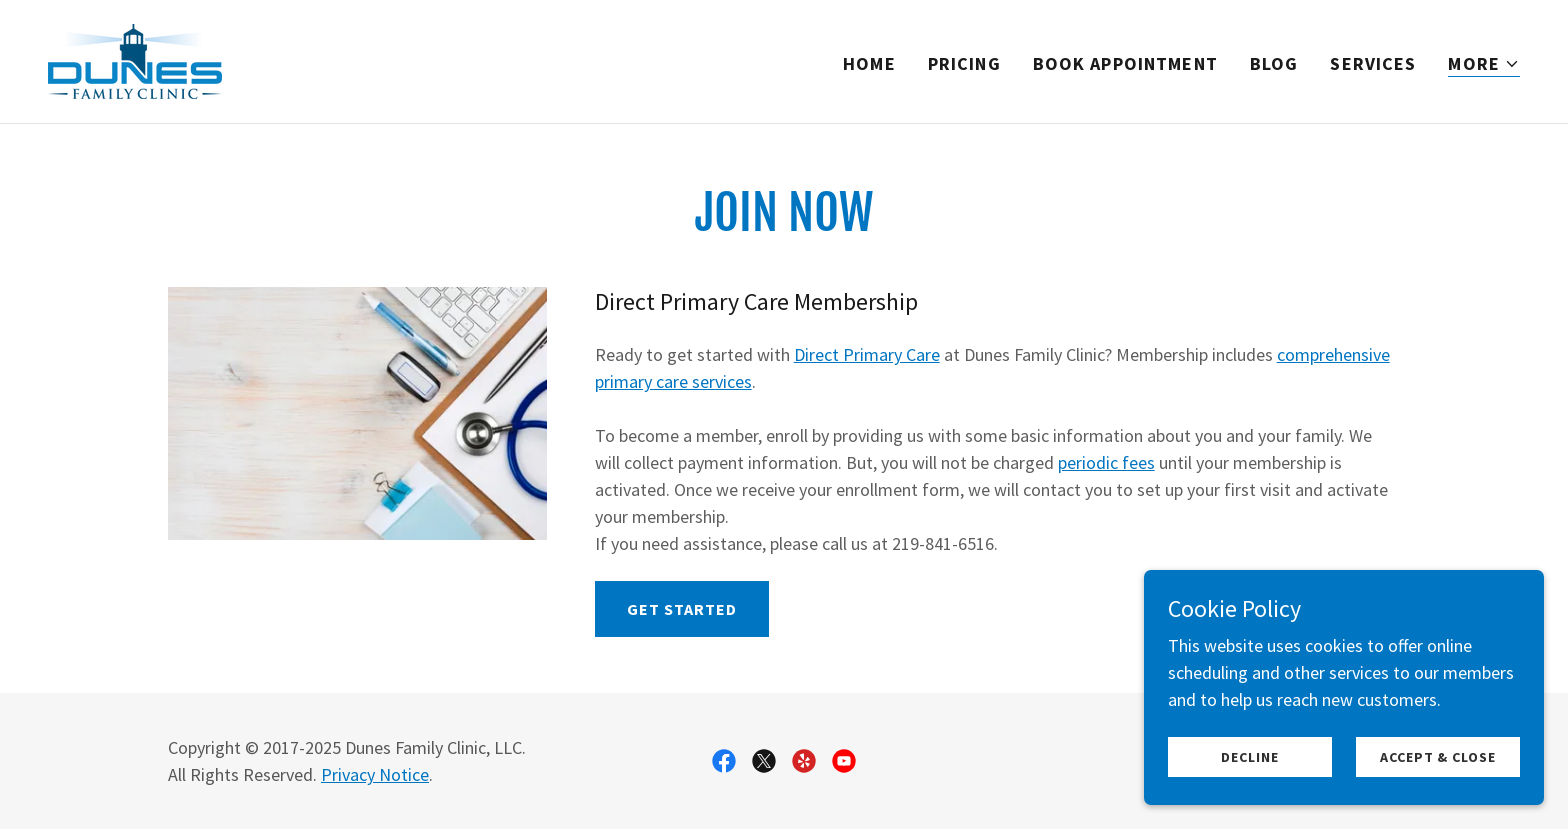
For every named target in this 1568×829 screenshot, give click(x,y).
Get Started (682, 609)
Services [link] (1373, 63)
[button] (1484, 64)
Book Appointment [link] (1125, 63)
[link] (135, 59)
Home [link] (869, 63)
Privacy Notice (375, 774)
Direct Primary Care (867, 354)
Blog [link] (1274, 63)
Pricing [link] (964, 63)
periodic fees (1106, 462)
